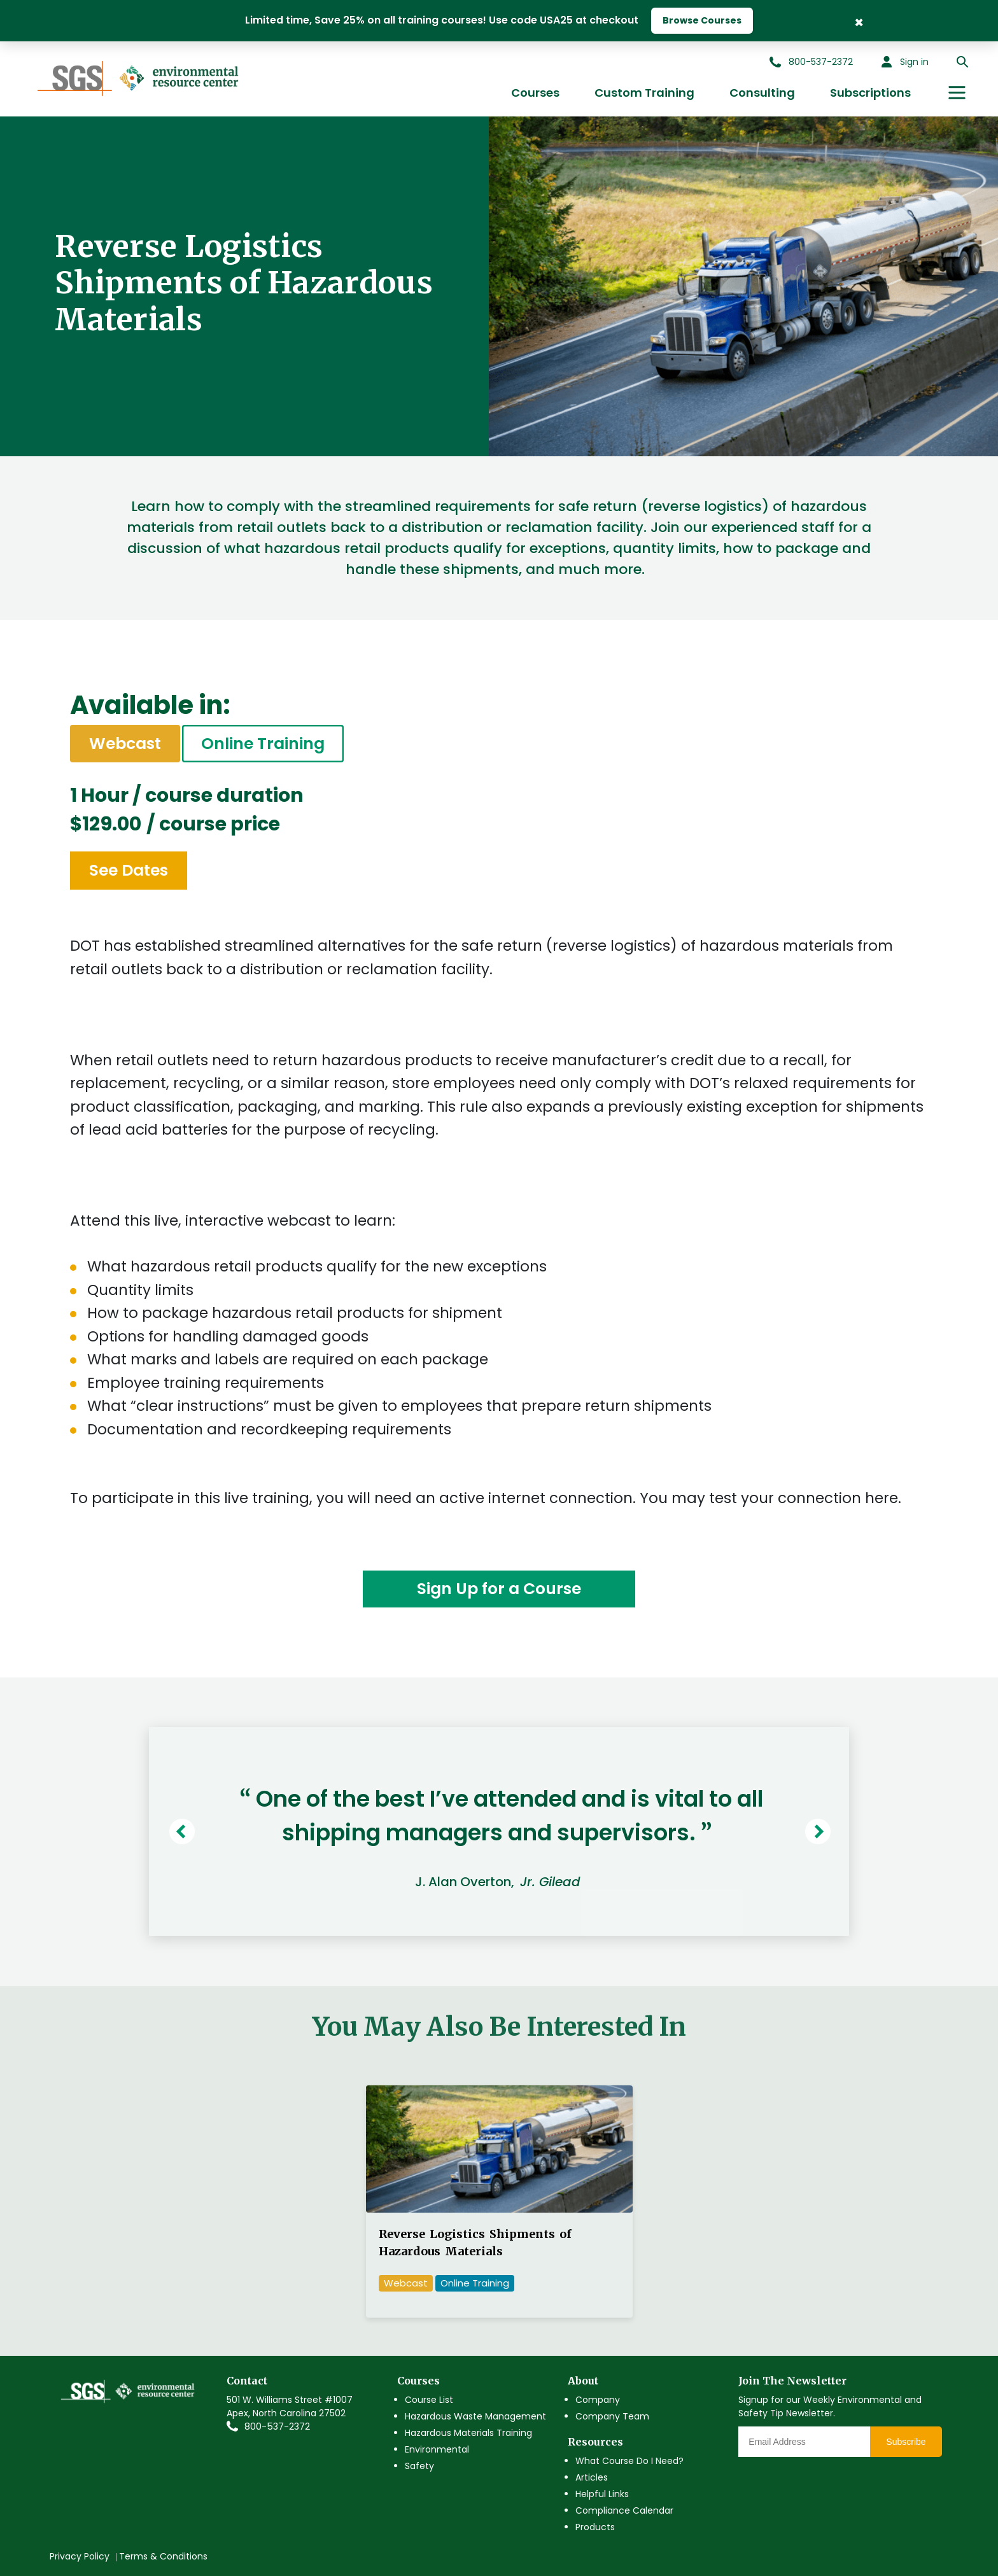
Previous (185, 1831)
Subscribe (905, 2442)
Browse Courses (702, 20)
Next (821, 1831)
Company (597, 2399)
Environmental (437, 2449)
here (881, 1498)
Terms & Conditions (163, 2556)
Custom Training (644, 93)
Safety (419, 2466)
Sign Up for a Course (499, 1589)
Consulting (762, 93)
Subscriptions (870, 93)
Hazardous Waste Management (475, 2416)
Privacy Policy (79, 2556)
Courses (535, 93)
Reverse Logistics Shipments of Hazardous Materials (475, 2242)
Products (595, 2527)
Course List (429, 2399)
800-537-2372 (277, 2426)
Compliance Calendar (624, 2510)
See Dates (128, 870)
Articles (591, 2477)
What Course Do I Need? (629, 2460)
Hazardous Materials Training (468, 2432)
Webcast (406, 2283)
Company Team (612, 2416)
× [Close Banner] (859, 21)
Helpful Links (602, 2494)
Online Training (263, 743)
